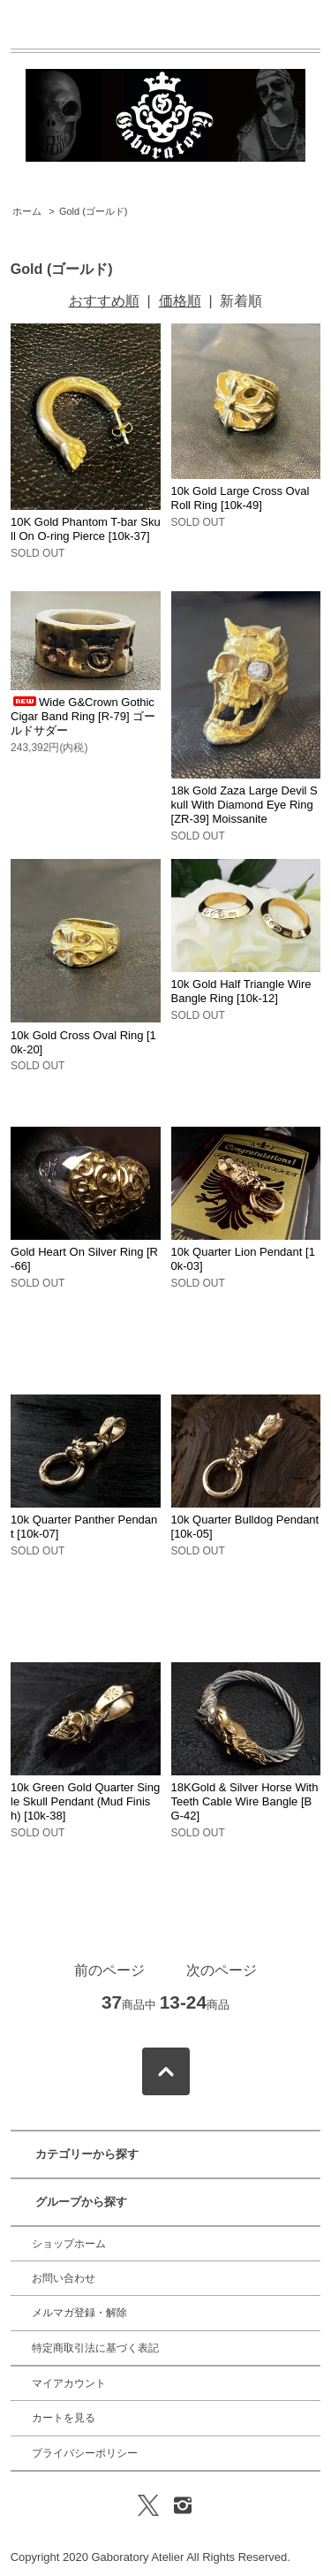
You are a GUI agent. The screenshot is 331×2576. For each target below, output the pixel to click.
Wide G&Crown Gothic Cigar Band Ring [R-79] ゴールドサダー (83, 716)
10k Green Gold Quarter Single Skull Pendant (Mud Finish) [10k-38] (85, 1801)
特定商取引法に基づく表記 (95, 2348)
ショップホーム (69, 2244)
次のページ (221, 1970)
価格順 (180, 300)
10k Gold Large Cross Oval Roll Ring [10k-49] (240, 498)
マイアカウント (69, 2383)
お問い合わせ (63, 2278)
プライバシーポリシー (85, 2453)
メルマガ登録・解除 (79, 2312)
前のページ (109, 1970)
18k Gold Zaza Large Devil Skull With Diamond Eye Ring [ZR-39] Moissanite (244, 804)
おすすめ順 (104, 300)
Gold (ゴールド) (93, 211)
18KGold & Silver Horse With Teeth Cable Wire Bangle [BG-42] (245, 1801)
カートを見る (63, 2418)
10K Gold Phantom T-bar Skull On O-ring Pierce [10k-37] (86, 529)
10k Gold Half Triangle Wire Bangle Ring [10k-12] (241, 991)
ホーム (26, 211)
